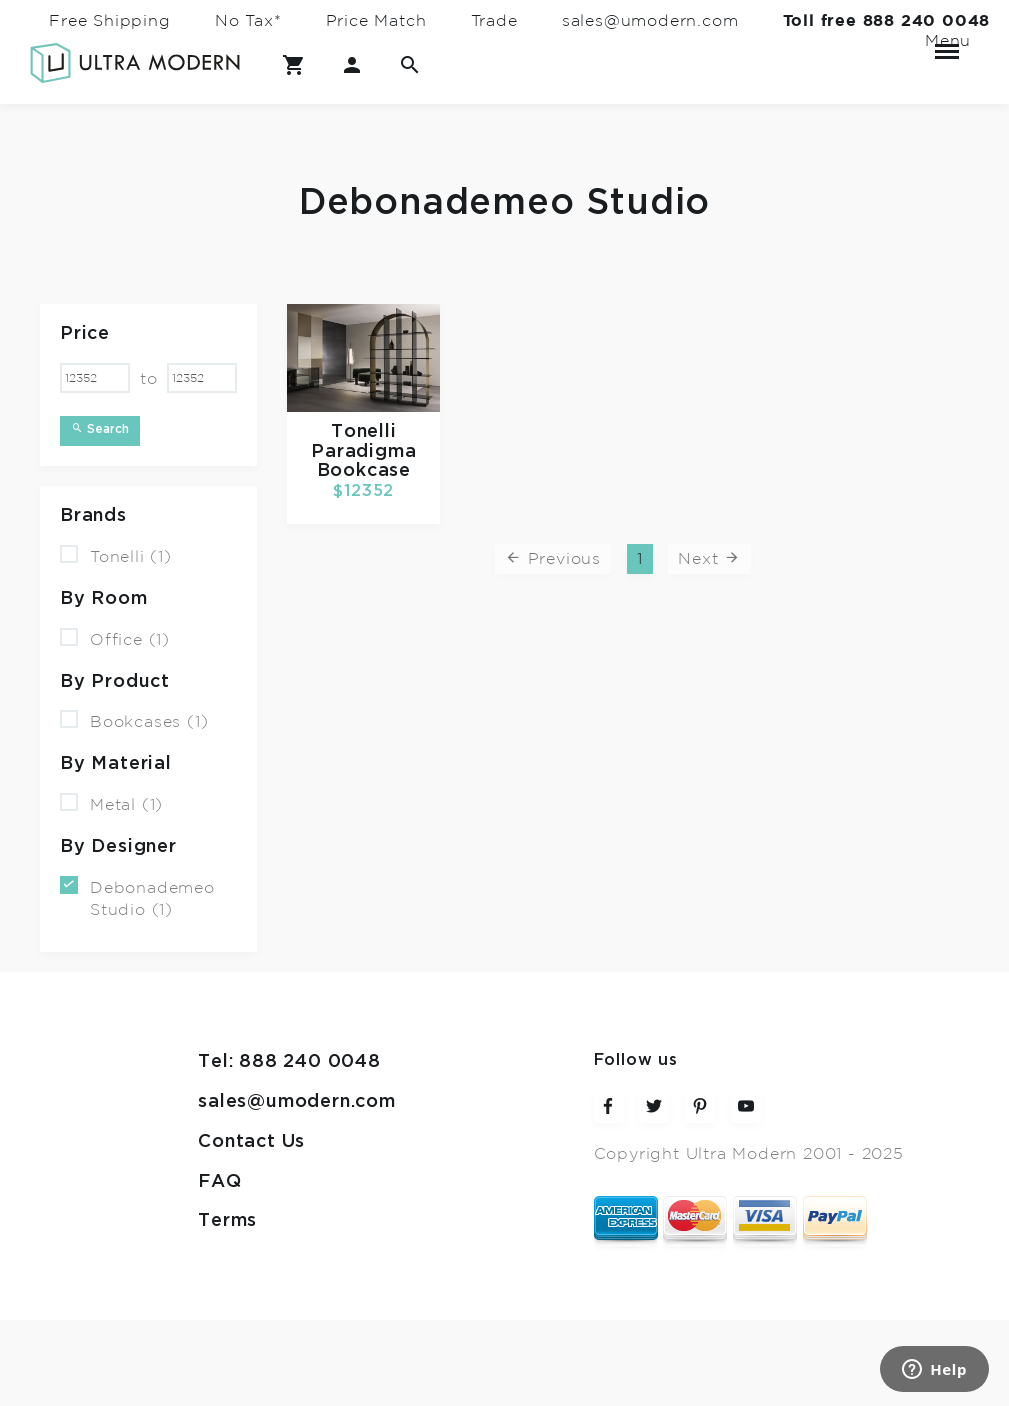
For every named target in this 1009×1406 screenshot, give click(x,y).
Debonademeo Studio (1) (137, 897)
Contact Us (251, 1141)
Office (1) (115, 638)
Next (709, 558)
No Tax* (248, 21)
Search (100, 428)
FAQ (219, 1181)
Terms (227, 1220)
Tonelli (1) (116, 555)
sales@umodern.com (650, 21)
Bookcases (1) (134, 720)
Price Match (376, 21)
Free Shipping (109, 21)
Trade (494, 21)
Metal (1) (111, 803)
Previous (553, 558)
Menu (947, 43)
